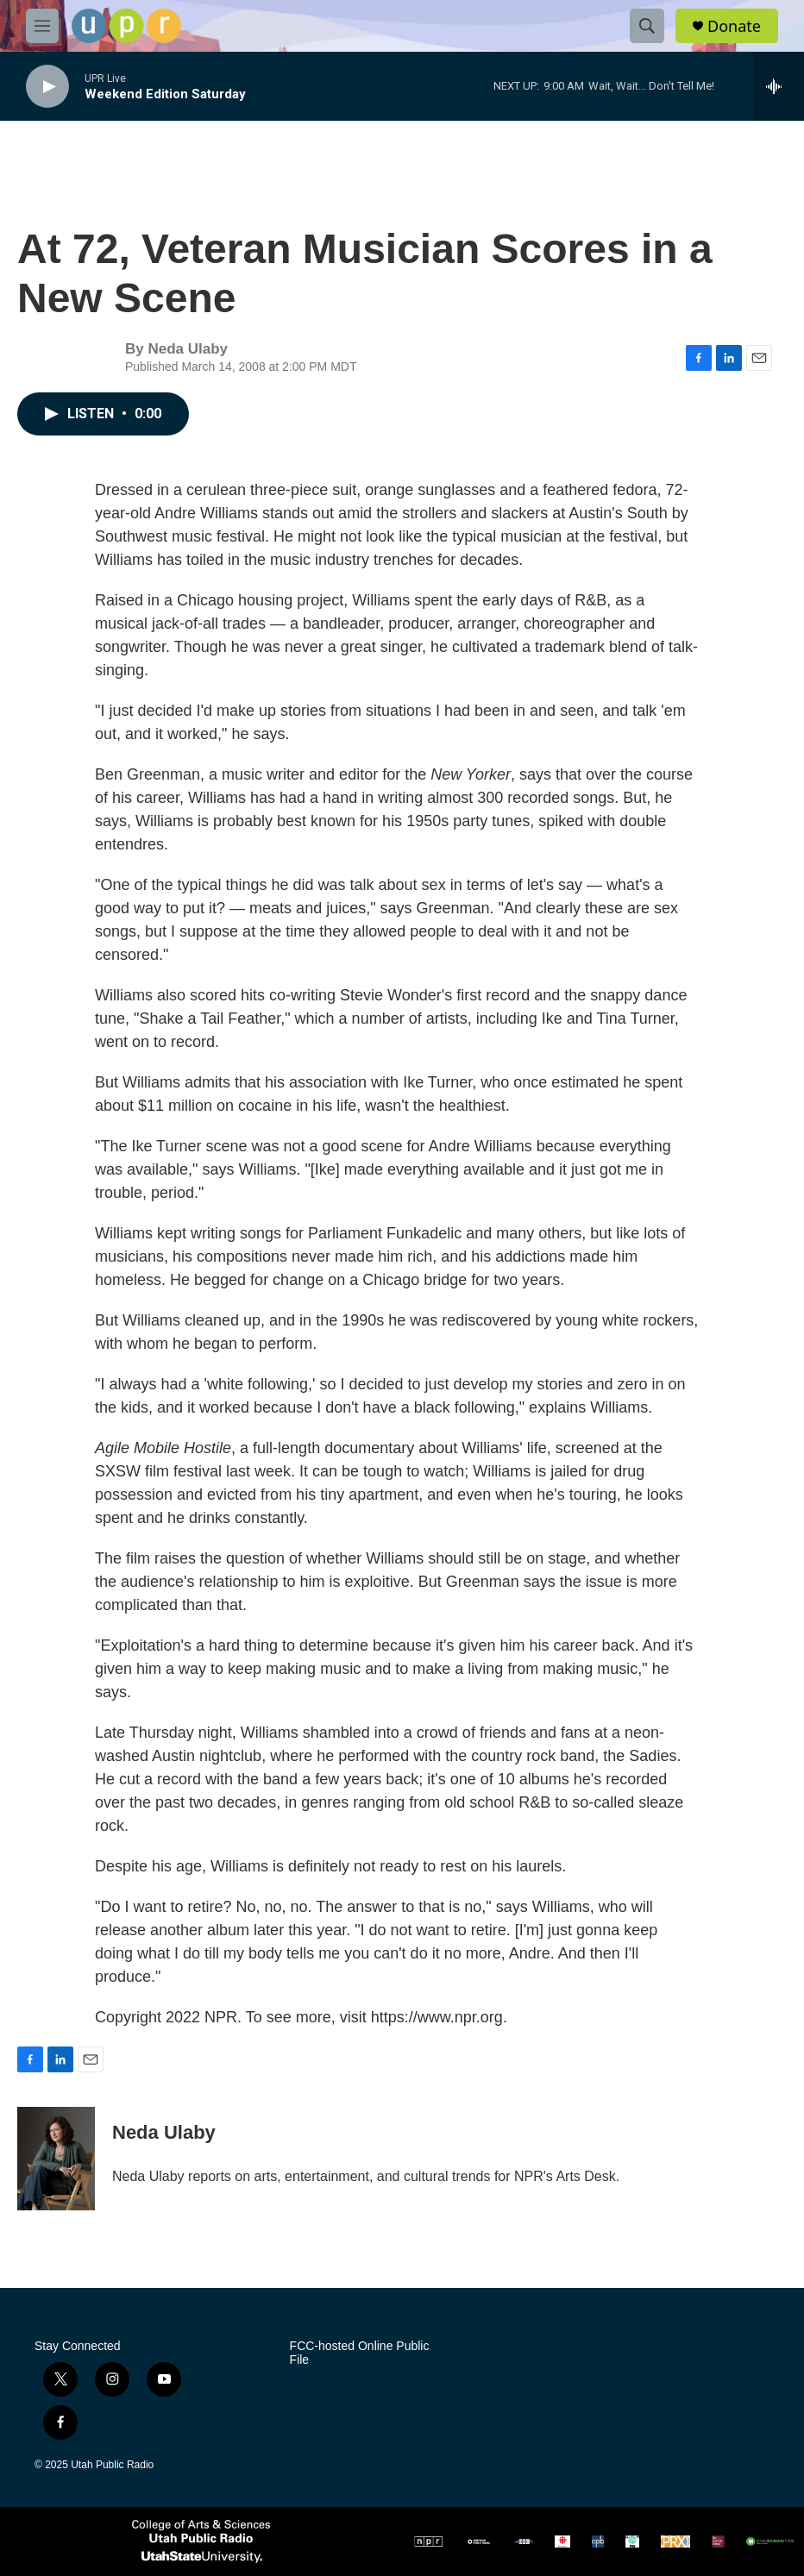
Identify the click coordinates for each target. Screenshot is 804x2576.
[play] (47, 87)
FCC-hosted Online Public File (360, 2353)
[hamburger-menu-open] (42, 26)
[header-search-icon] (647, 26)
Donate (734, 26)
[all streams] (778, 86)
